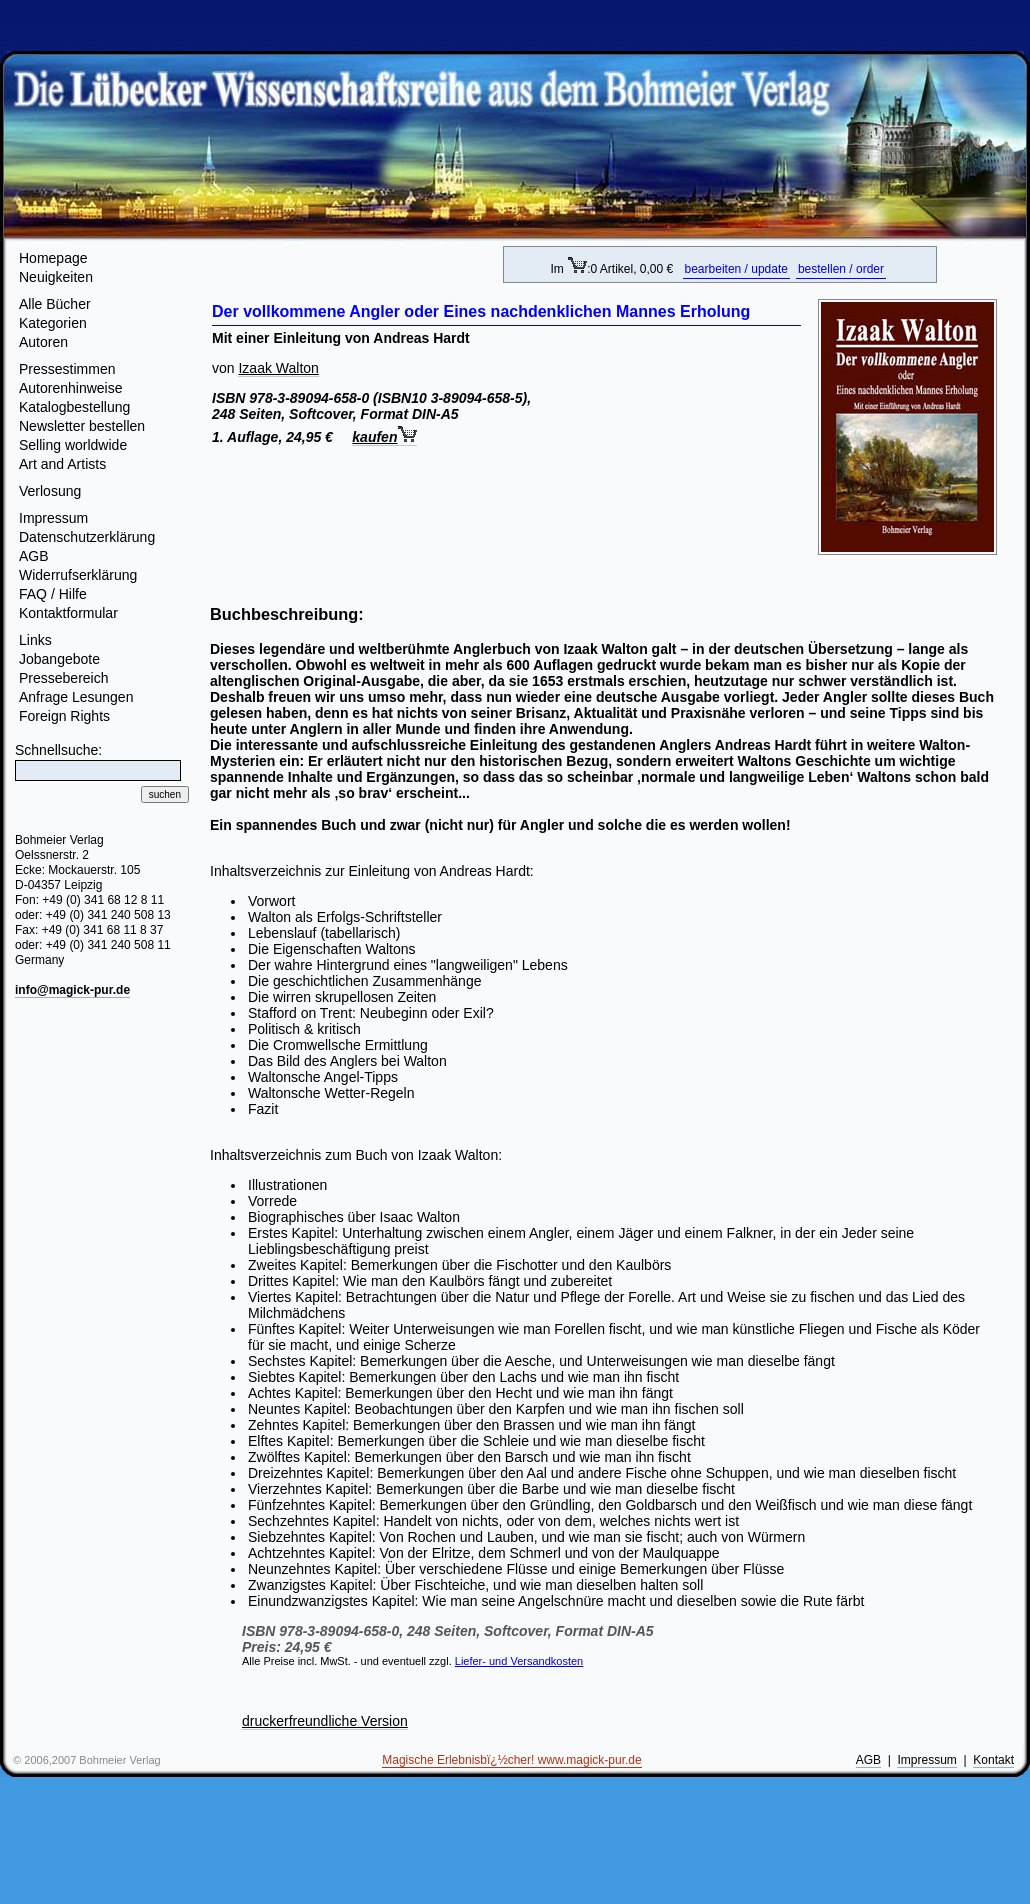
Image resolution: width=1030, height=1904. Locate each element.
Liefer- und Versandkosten (519, 1661)
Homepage (53, 258)
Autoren (43, 342)
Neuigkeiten (56, 277)
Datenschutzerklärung (87, 537)
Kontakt (993, 1760)
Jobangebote (59, 659)
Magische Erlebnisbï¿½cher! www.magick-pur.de (511, 1760)
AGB (34, 556)
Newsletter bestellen (82, 426)
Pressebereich (64, 678)
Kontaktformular (68, 613)
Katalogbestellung (74, 407)
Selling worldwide (73, 445)
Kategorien (53, 323)
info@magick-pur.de (72, 990)
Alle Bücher (55, 304)
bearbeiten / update (736, 269)
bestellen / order (841, 269)
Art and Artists (62, 464)
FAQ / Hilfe (53, 594)
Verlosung (50, 491)
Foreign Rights (64, 716)
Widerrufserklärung (78, 575)
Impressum (53, 518)
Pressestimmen (67, 369)
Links (35, 640)
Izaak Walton (278, 368)
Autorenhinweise (71, 388)
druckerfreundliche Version (325, 1721)
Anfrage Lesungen (76, 697)
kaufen (384, 437)
